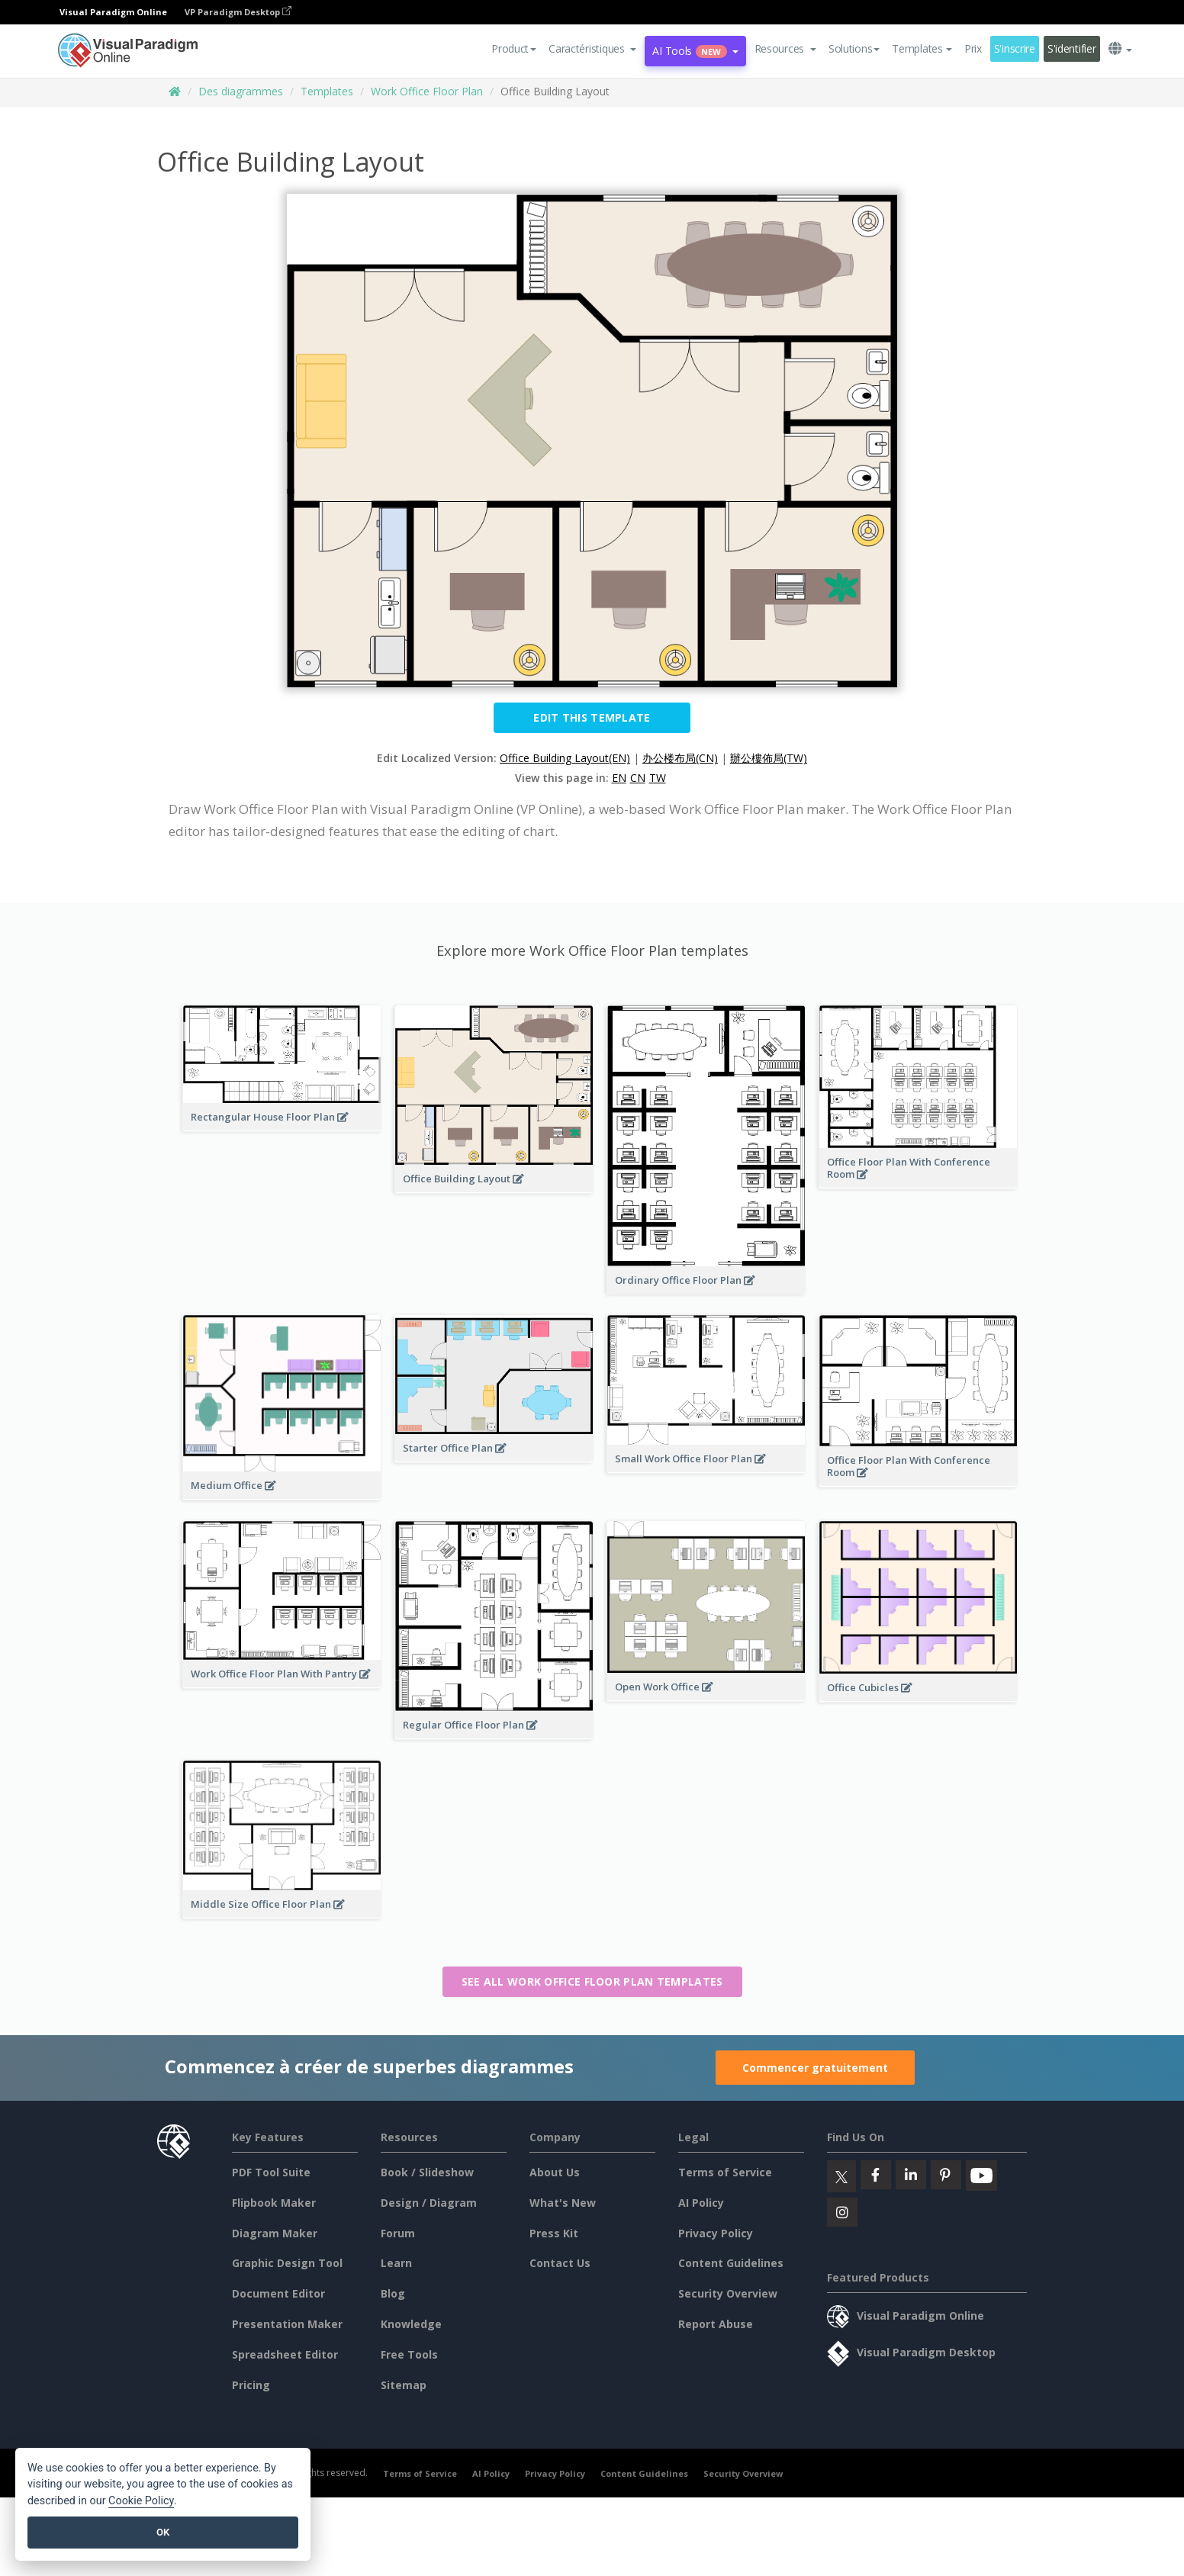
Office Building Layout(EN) (565, 758)
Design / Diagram (429, 2202)
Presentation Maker (287, 2324)
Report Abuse (715, 2324)
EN (619, 777)
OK (162, 2532)
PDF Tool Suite (271, 2172)
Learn (396, 2263)
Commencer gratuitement (815, 2067)
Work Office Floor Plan (427, 91)
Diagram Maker (274, 2233)
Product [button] (513, 48)
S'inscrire (1014, 48)
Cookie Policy (141, 2500)
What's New (562, 2202)
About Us (554, 2172)
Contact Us (559, 2263)
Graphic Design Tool (287, 2263)
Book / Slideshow (427, 2172)
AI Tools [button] (695, 50)
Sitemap (403, 2385)
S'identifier (1071, 48)
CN (637, 777)
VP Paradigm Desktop (238, 12)
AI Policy (701, 2202)
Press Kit (553, 2233)
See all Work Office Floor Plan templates (592, 1981)
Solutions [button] (854, 48)
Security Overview (727, 2293)
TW (657, 777)
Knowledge (411, 2324)
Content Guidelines (730, 2263)
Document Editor (278, 2293)
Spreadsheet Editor (285, 2354)
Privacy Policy (715, 2233)
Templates (327, 91)
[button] (592, 49)
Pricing (251, 2385)
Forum (398, 2233)
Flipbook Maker (274, 2202)
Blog (393, 2293)
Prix (973, 48)
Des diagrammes (240, 91)
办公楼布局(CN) (680, 758)
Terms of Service (725, 2172)
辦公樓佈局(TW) (768, 758)
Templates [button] (921, 48)
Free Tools (409, 2354)
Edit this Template (591, 717)
